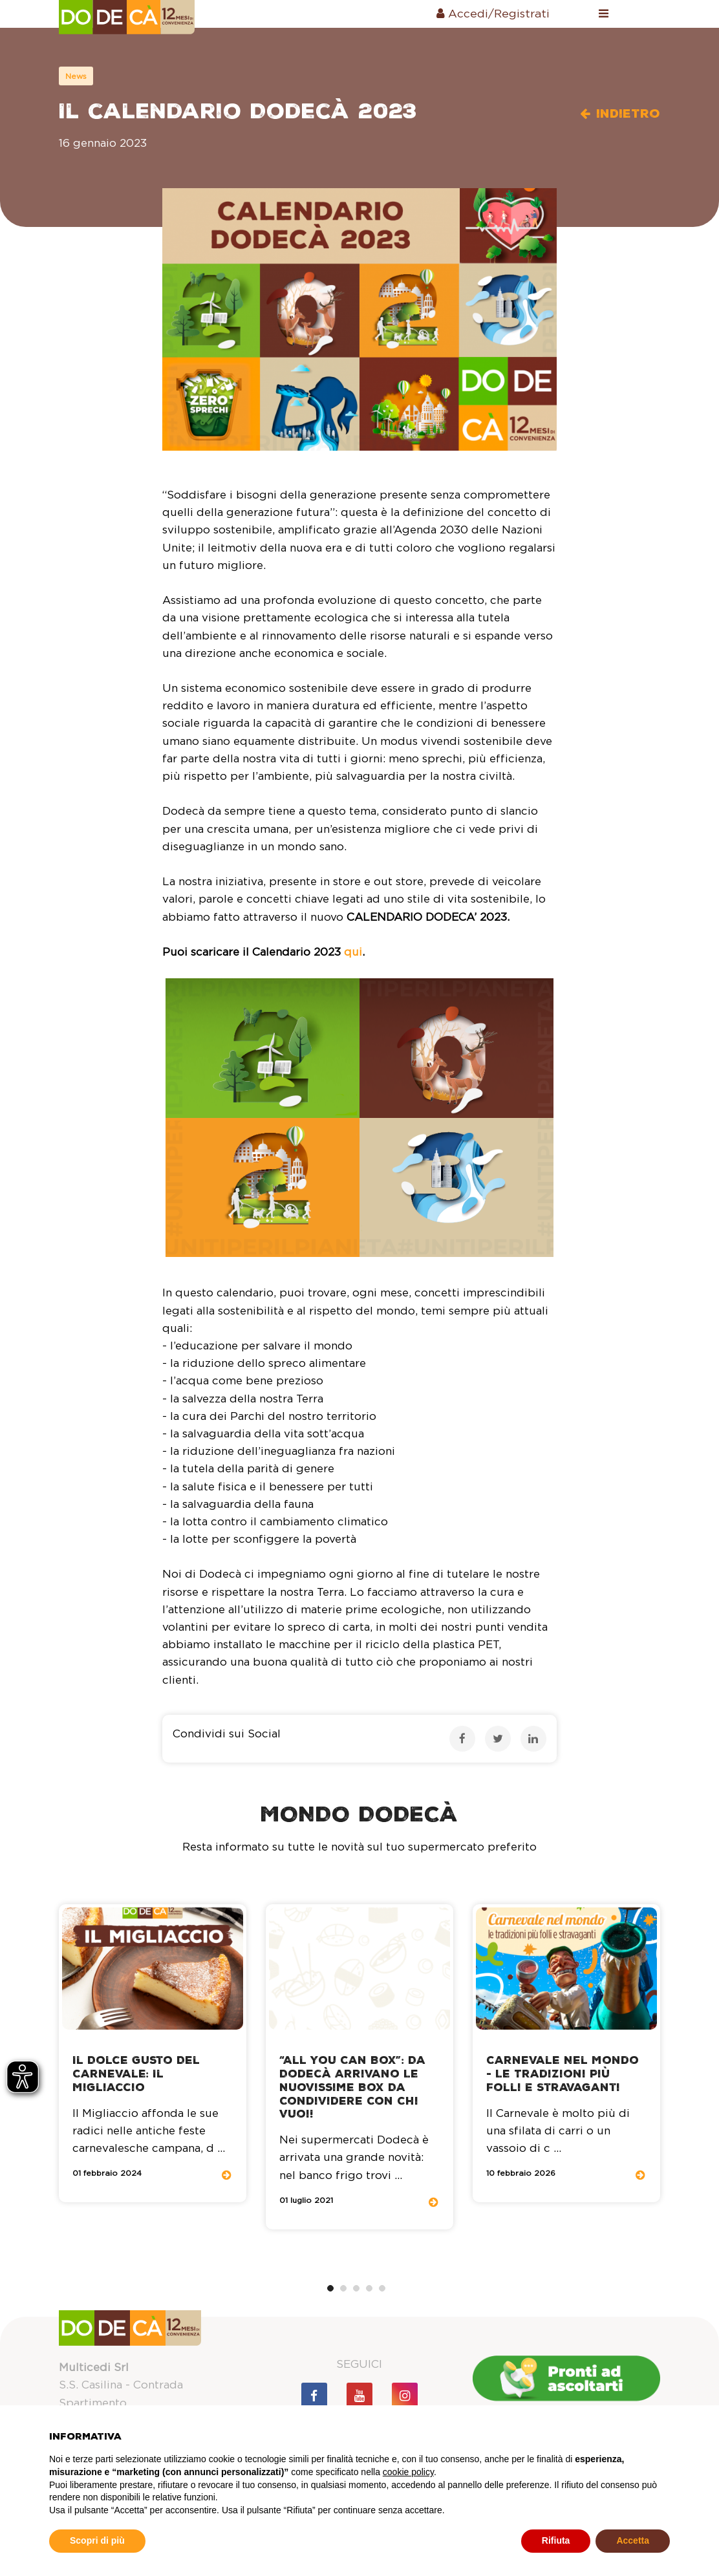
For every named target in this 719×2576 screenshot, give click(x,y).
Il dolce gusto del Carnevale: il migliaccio (136, 2074)
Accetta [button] (632, 2540)
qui (353, 952)
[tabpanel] (152, 2053)
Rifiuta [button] (556, 2540)
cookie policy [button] (408, 2472)
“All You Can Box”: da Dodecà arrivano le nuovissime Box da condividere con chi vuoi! (352, 2087)
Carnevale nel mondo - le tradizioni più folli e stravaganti (562, 2074)
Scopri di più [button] (97, 2540)
